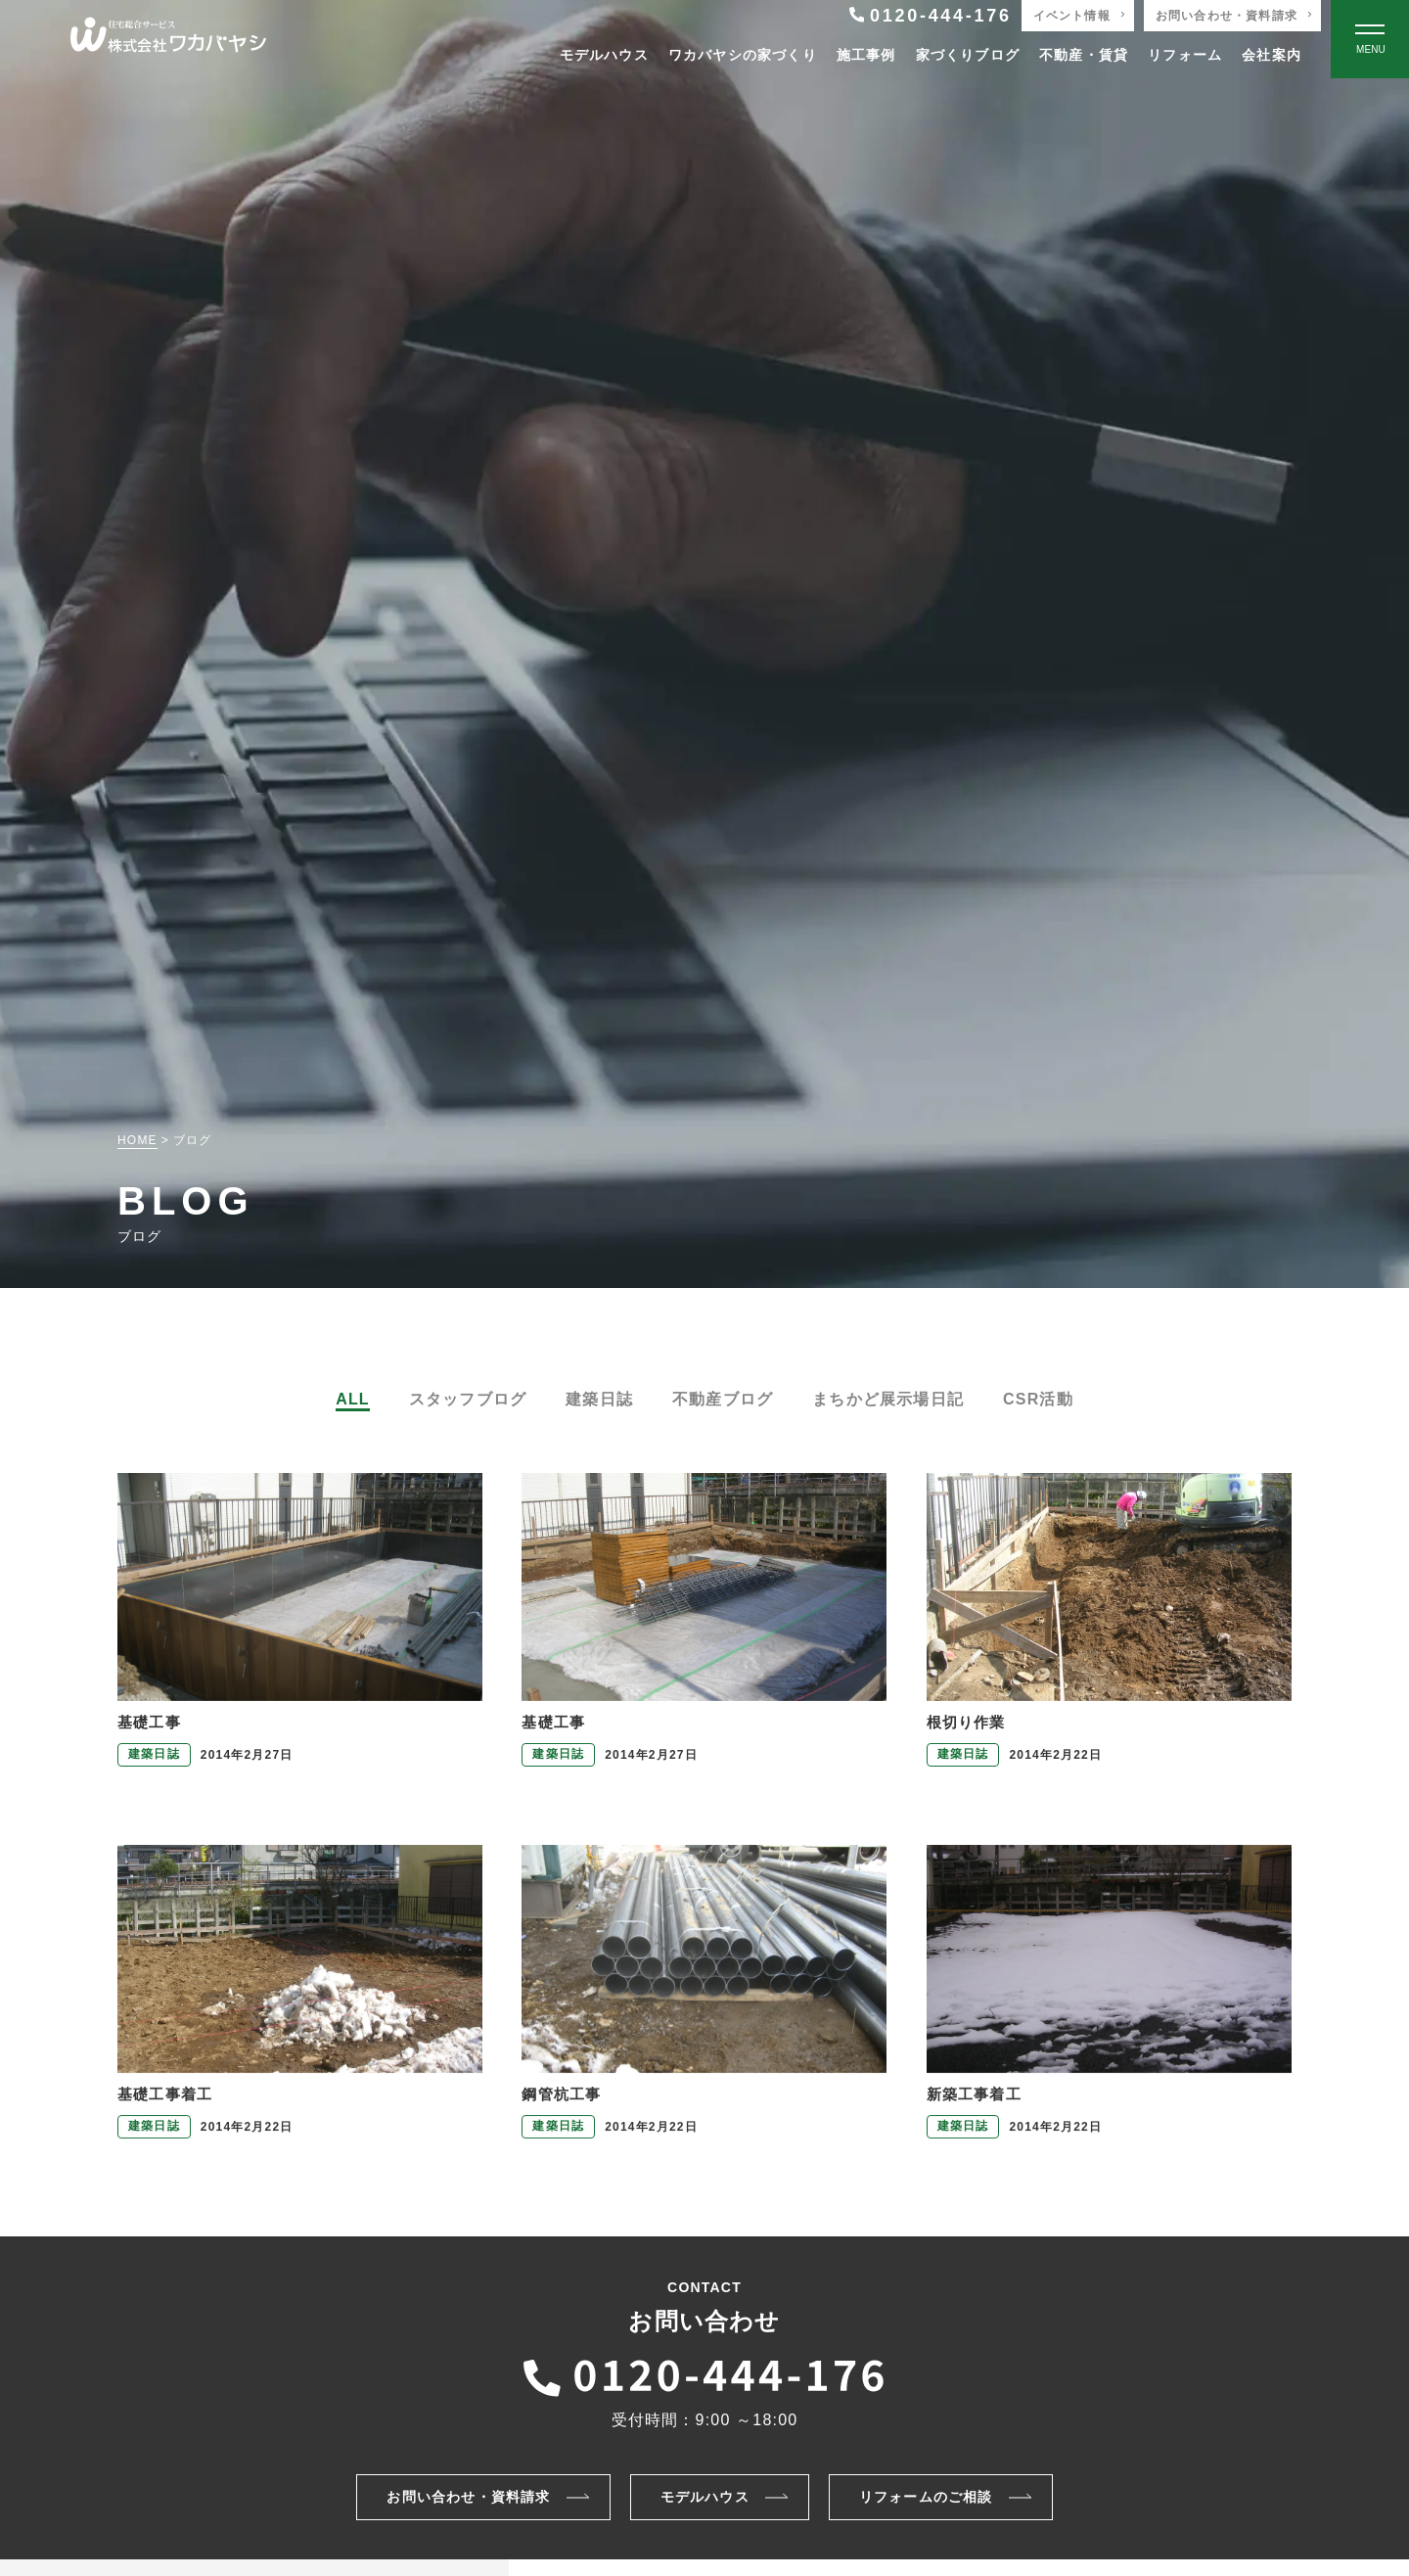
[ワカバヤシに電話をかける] (704, 2372)
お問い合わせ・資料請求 (1226, 16)
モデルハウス (604, 55)
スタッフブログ (467, 1399)
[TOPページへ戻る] (168, 40)
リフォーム (1185, 55)
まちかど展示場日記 (888, 1399)
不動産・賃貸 (1083, 55)
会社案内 (1271, 55)
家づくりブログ (968, 55)
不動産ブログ (722, 1399)
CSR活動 (1038, 1399)
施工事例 (866, 55)
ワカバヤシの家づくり (742, 55)
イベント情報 (1072, 16)
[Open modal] (1370, 39)
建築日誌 (599, 1399)
